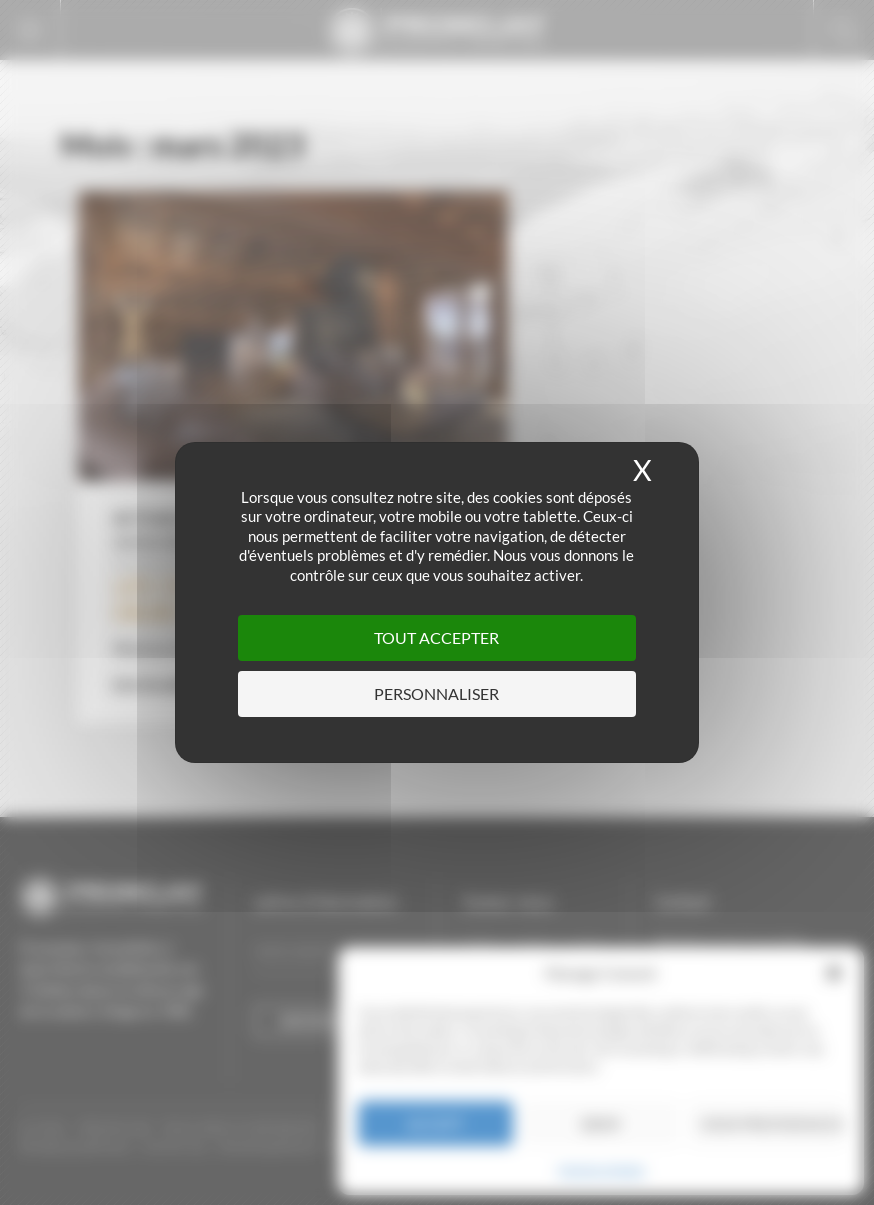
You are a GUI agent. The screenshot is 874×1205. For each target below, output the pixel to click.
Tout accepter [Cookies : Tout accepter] (436, 637)
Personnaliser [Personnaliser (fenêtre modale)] (436, 693)
